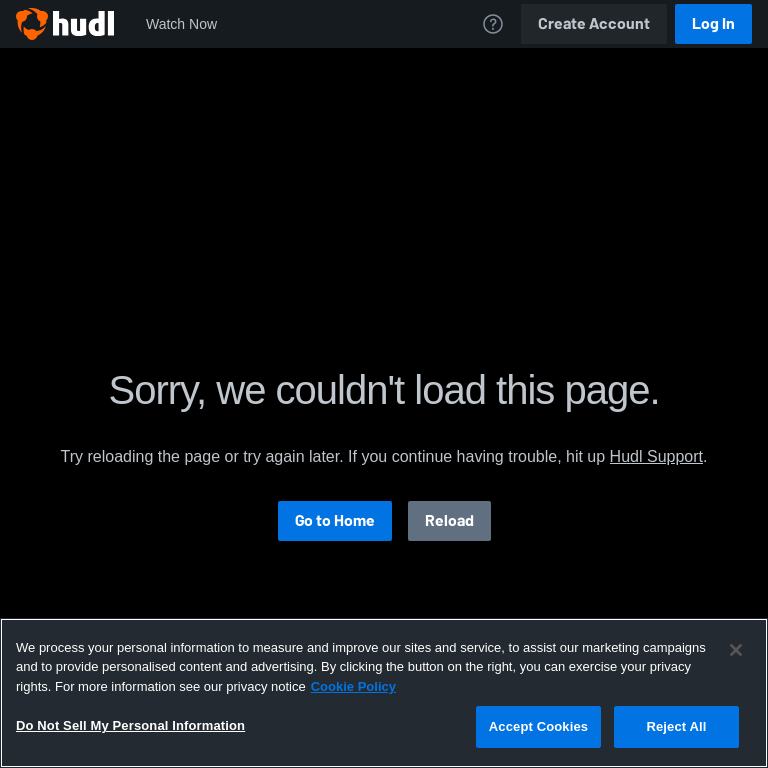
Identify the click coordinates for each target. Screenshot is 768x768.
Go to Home (335, 520)
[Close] (736, 650)
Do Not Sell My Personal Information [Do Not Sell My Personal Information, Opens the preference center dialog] (130, 725)
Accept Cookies (538, 726)
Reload (449, 520)
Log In (713, 23)
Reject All (676, 726)
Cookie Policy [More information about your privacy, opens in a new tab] (353, 686)
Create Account (594, 23)
